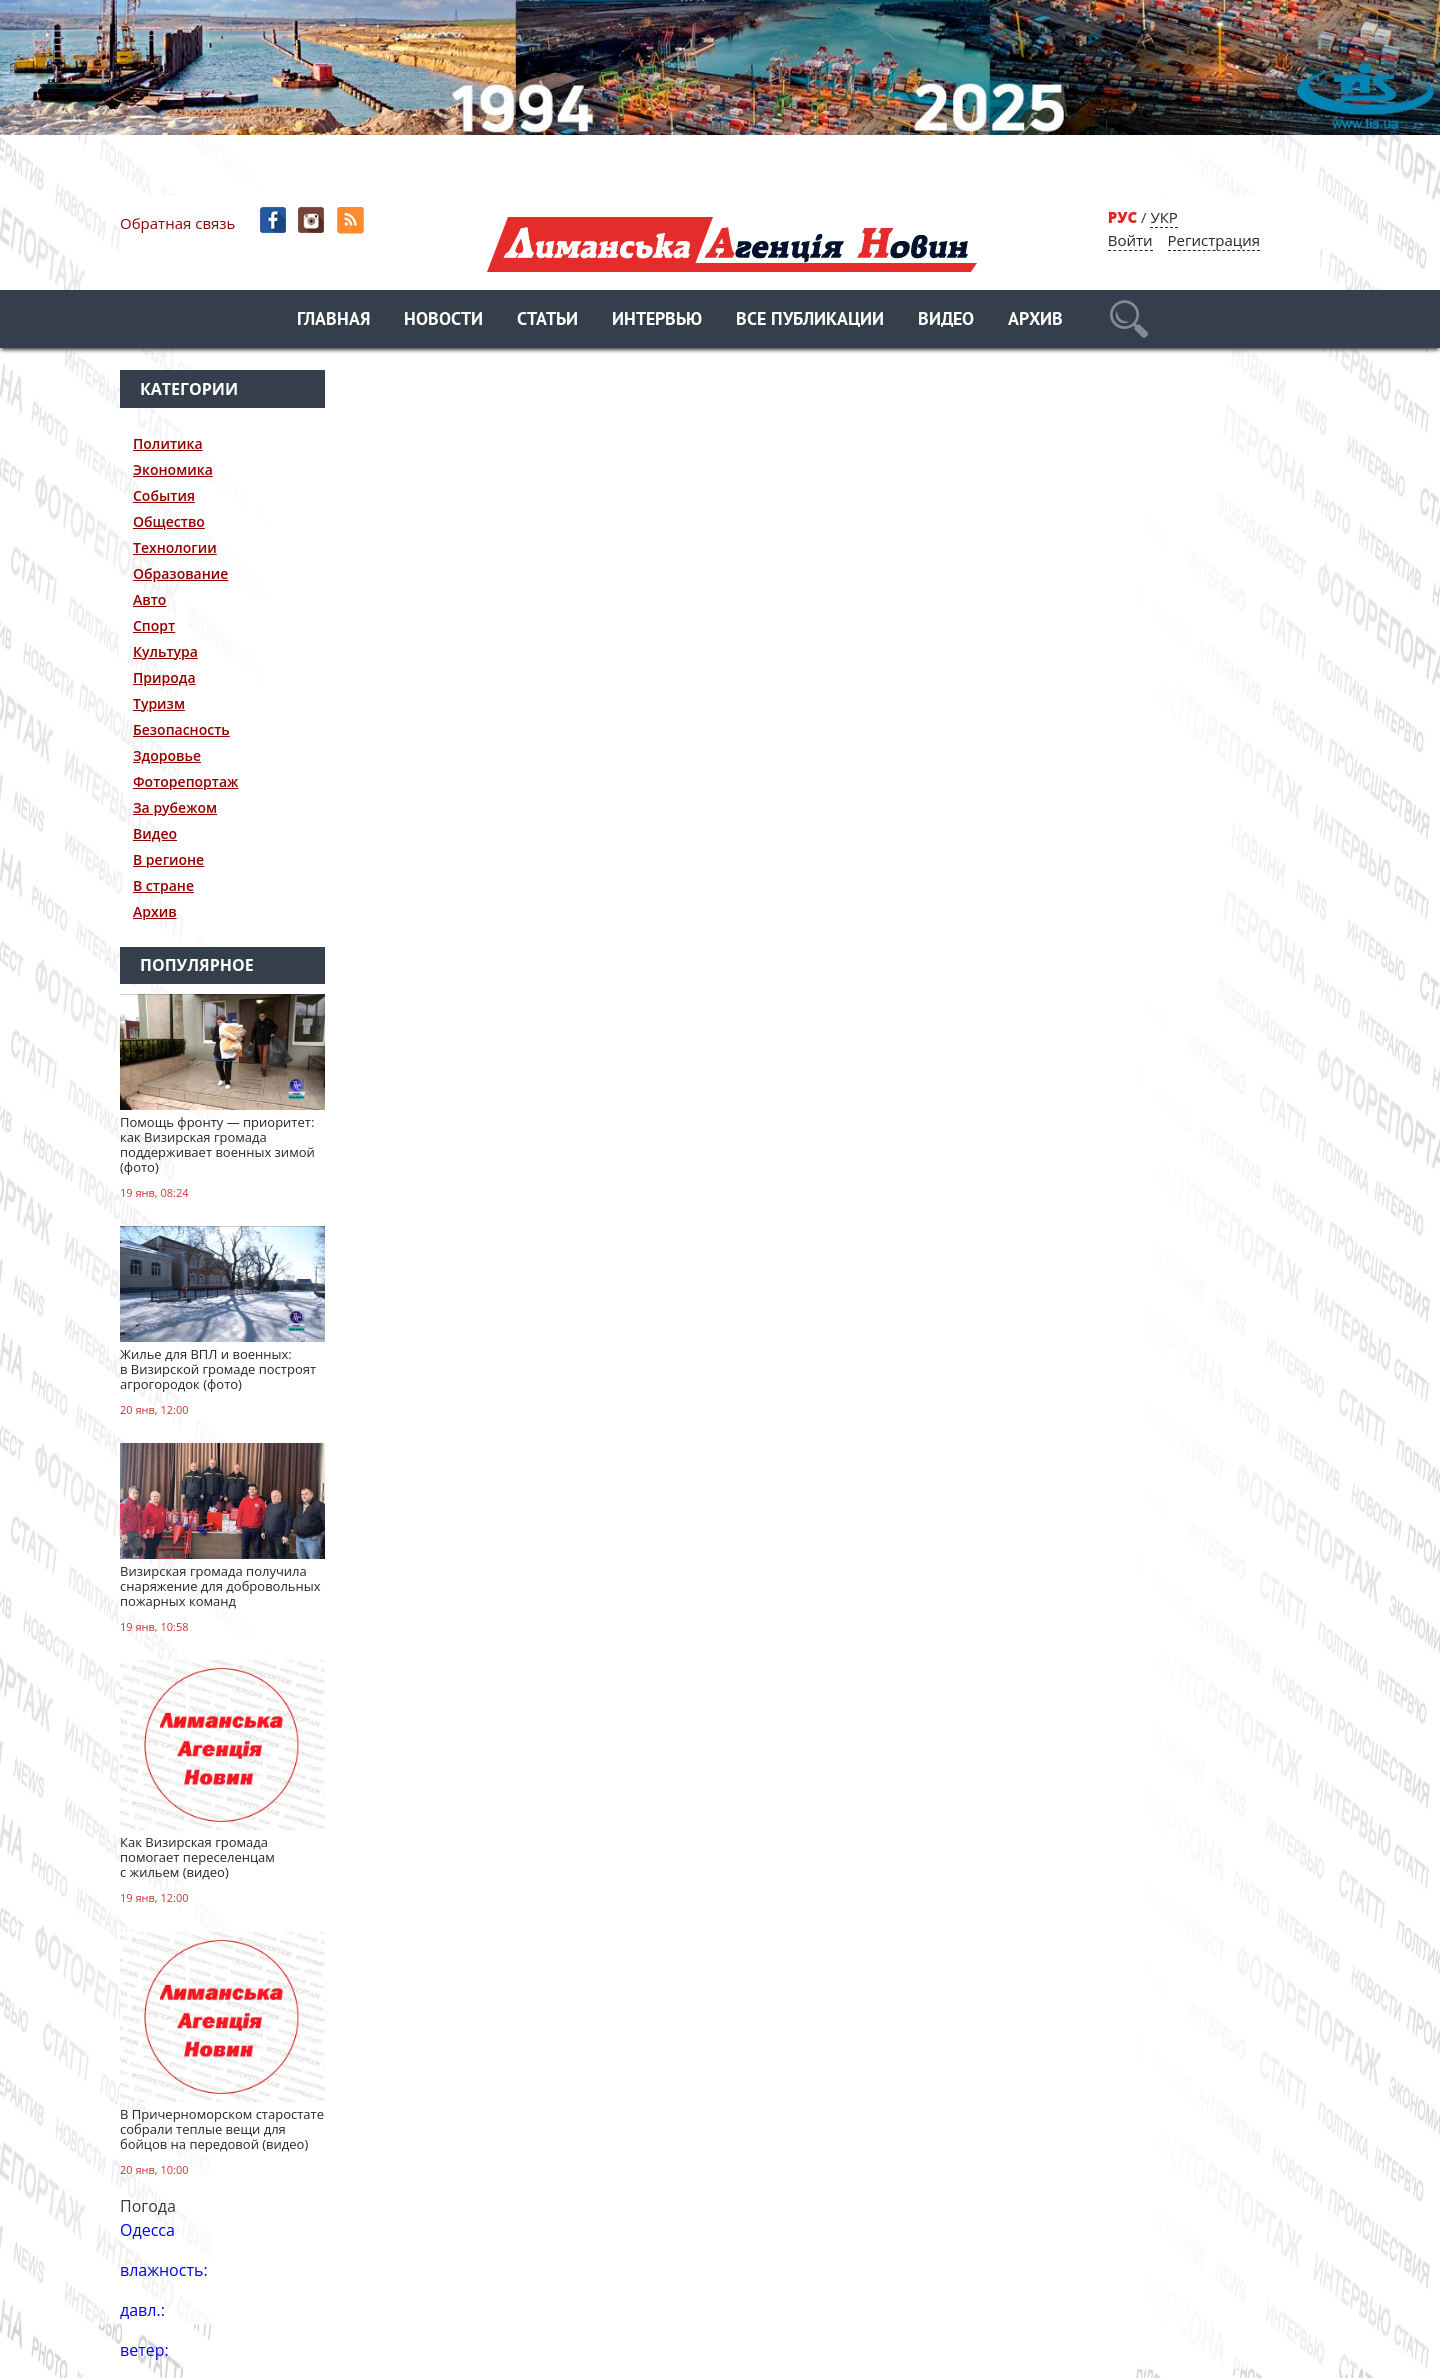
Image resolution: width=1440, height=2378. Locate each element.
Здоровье (167, 755)
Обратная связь (177, 223)
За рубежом (175, 807)
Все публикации (810, 320)
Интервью (657, 320)
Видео (946, 320)
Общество (169, 521)
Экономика (173, 469)
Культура (165, 651)
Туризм (159, 703)
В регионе (168, 859)
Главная (333, 320)
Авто (149, 599)
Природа (164, 677)
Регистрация (1214, 240)
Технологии (175, 547)
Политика (168, 443)
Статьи (547, 320)
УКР (1163, 217)
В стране (163, 885)
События (164, 495)
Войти (1130, 240)
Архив (1035, 320)
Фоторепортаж (185, 781)
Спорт (154, 625)
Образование (180, 573)
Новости (443, 320)
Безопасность (181, 729)
